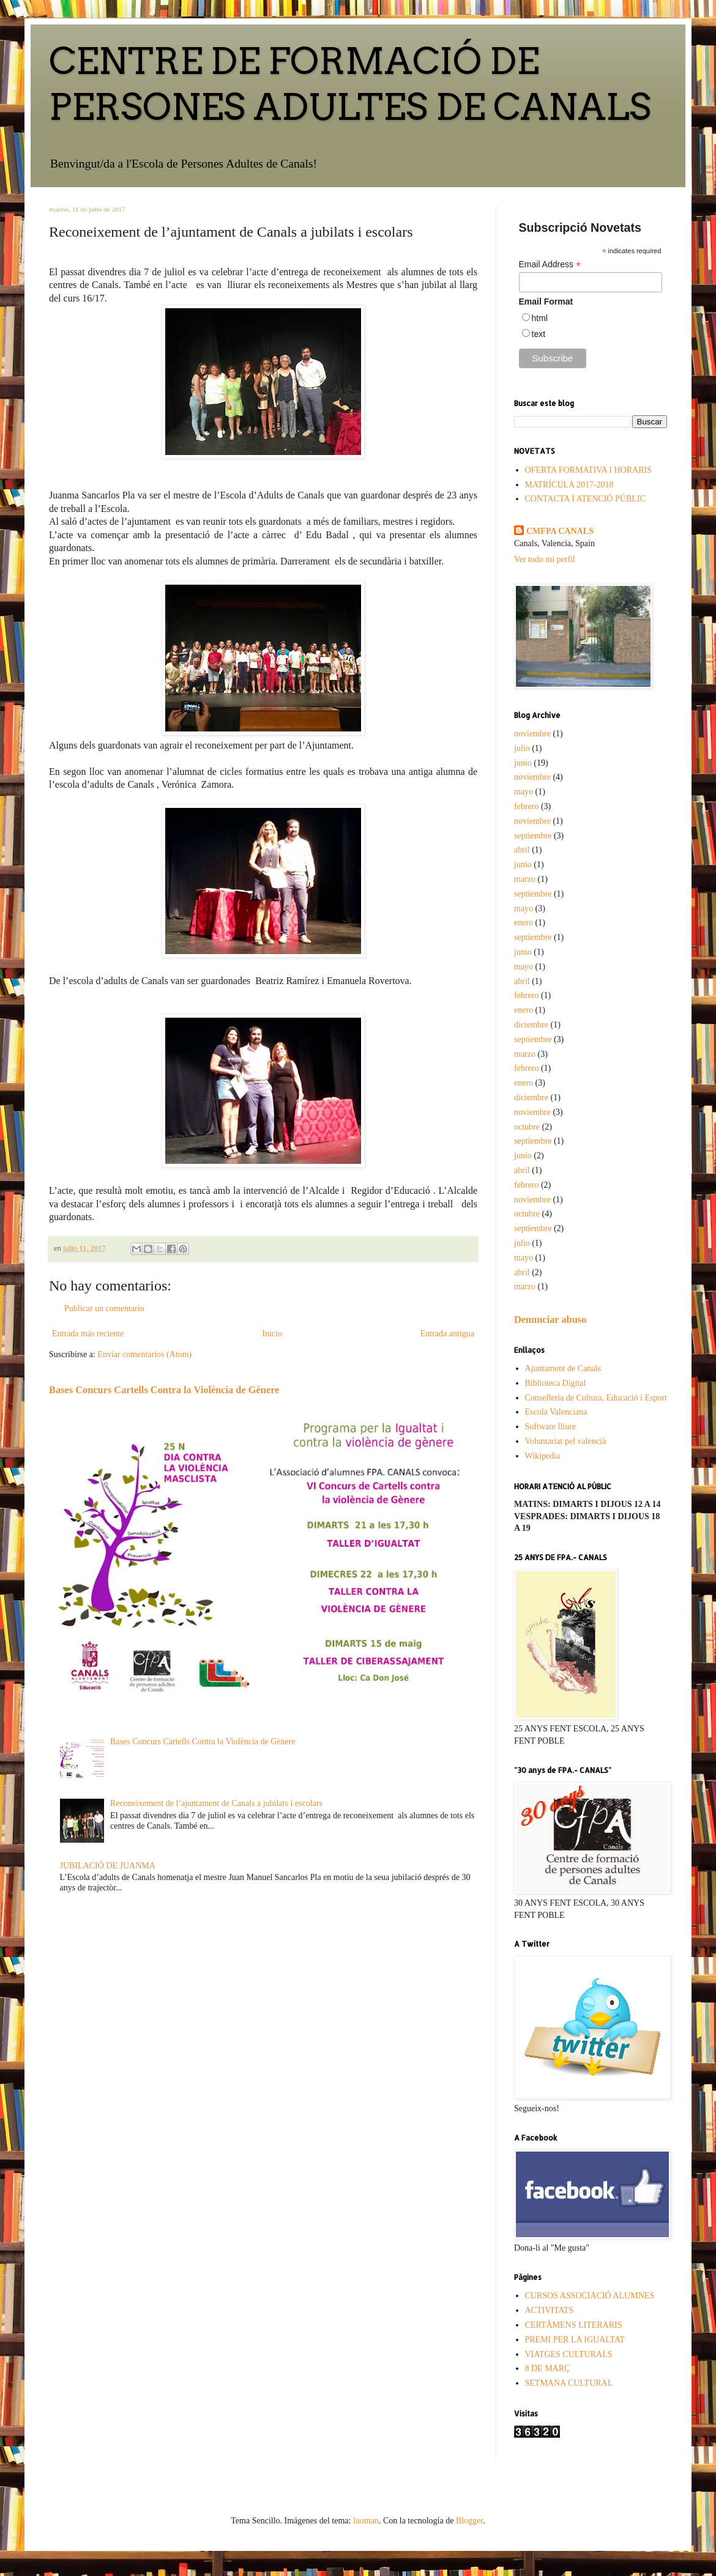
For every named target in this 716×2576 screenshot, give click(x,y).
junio (523, 763)
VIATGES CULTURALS (569, 2354)
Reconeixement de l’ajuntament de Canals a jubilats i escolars (216, 1803)
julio (522, 748)
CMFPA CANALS (560, 531)
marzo (524, 879)
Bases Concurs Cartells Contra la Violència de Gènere (164, 1390)
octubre (527, 1126)
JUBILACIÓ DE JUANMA (107, 1865)
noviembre (532, 733)
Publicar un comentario (104, 1308)
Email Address (550, 264)
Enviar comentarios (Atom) (144, 1354)
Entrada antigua (447, 1333)
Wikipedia (543, 1455)
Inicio (272, 1333)
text (539, 334)
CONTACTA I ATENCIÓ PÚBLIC (585, 498)
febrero (526, 806)
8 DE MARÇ (547, 2368)
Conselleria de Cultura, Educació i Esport (596, 1397)
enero (523, 922)
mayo (523, 791)
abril (522, 849)
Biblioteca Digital (555, 1383)
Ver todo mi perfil (544, 559)
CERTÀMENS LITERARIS (573, 2325)
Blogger (469, 2520)
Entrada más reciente (88, 1333)
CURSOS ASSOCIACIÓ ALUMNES (590, 2295)
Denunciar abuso (550, 1319)
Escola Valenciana (556, 1411)
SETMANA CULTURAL (569, 2383)
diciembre (531, 1024)
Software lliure (550, 1426)
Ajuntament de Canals (563, 1368)
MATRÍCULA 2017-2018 (569, 484)
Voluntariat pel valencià (565, 1441)
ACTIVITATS (549, 2310)
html (540, 318)
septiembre (532, 835)
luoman (366, 2520)
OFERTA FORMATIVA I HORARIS (588, 470)
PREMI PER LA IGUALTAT (575, 2339)
